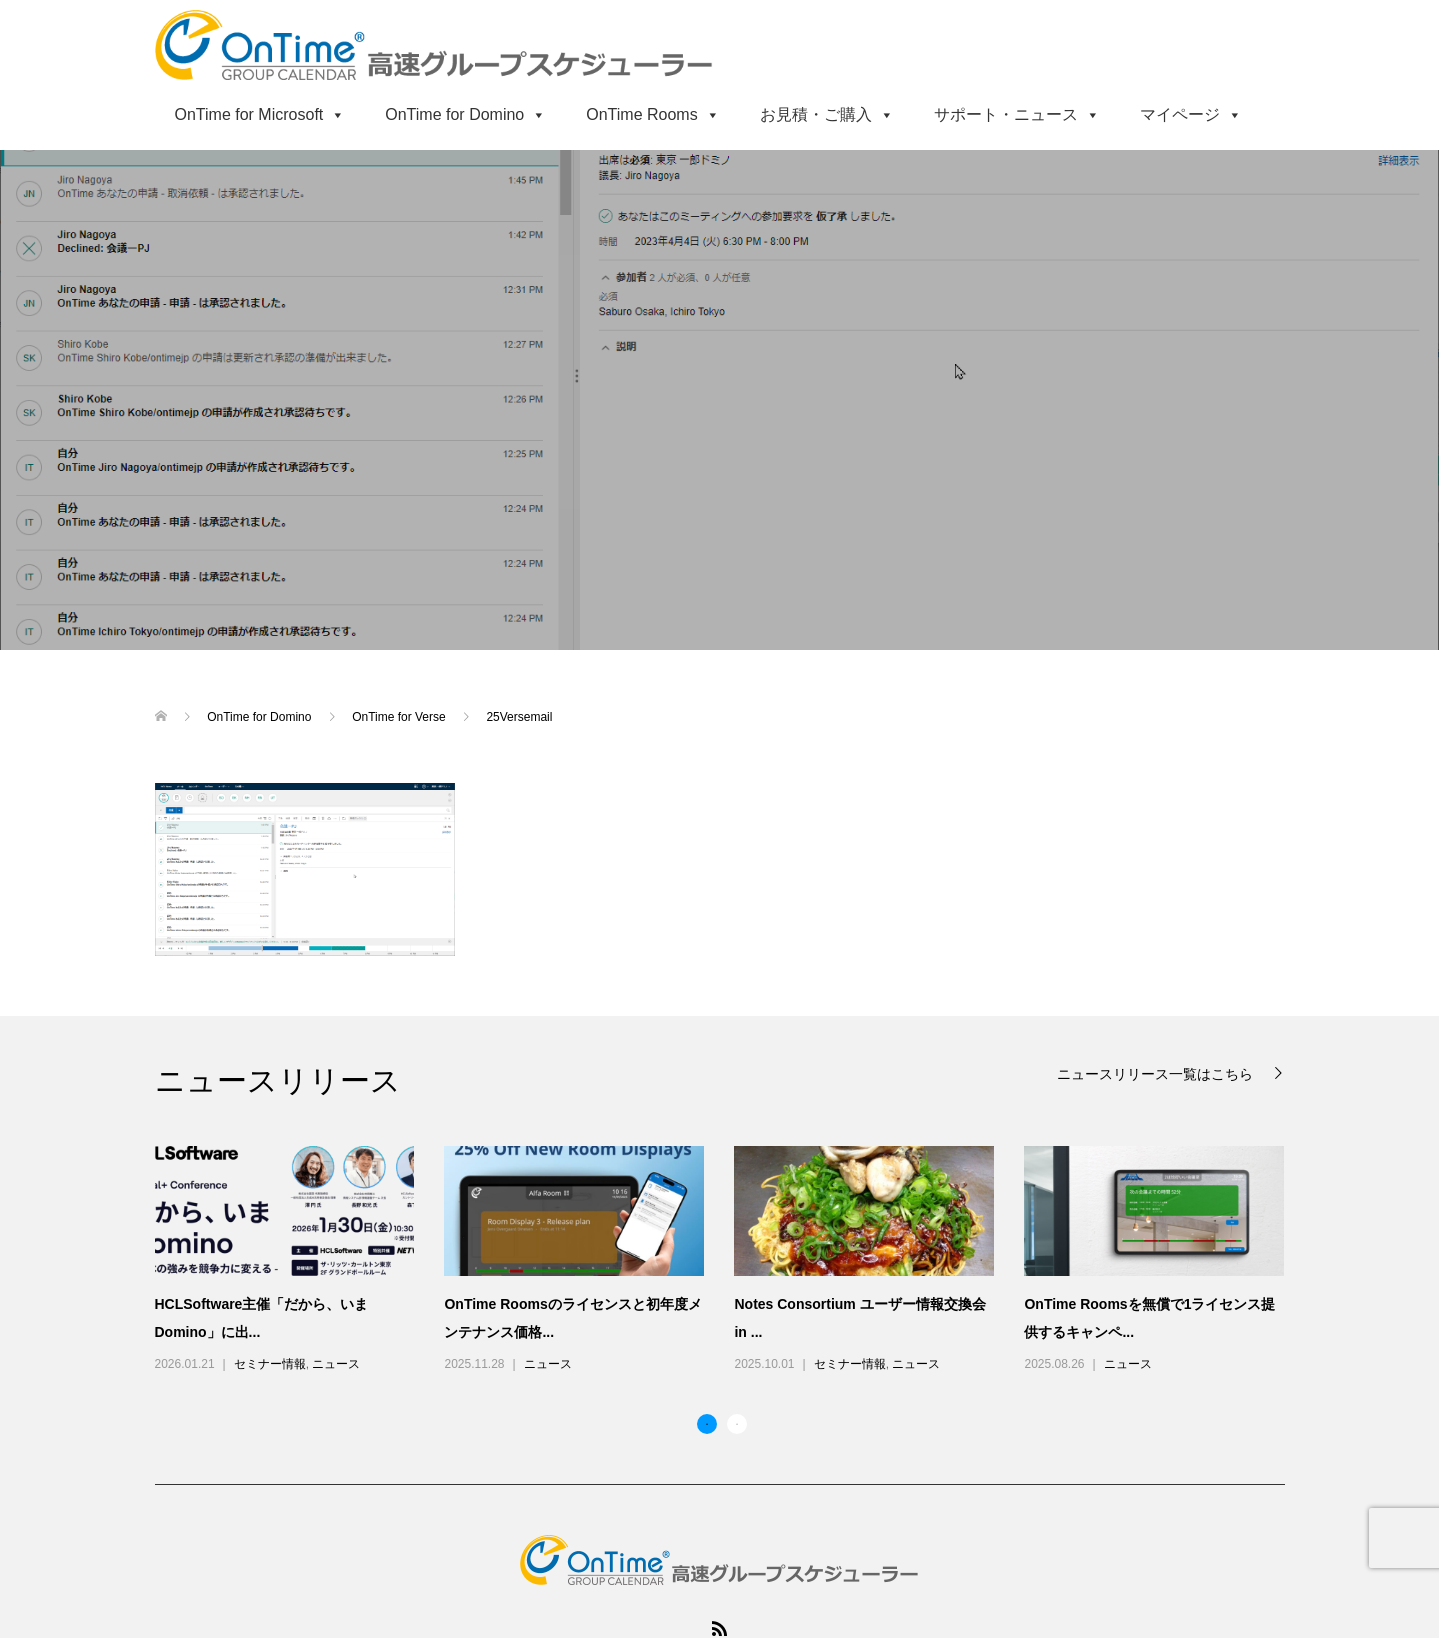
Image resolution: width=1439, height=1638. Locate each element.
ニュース (336, 1364)
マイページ (1191, 114)
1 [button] (707, 1424)
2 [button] (737, 1424)
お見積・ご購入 (827, 114)
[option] (735, 1261)
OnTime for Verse (400, 717)
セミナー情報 (270, 1364)
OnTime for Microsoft (260, 114)
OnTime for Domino (465, 114)
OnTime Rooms (652, 114)
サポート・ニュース (1017, 114)
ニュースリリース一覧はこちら (1157, 1073)
